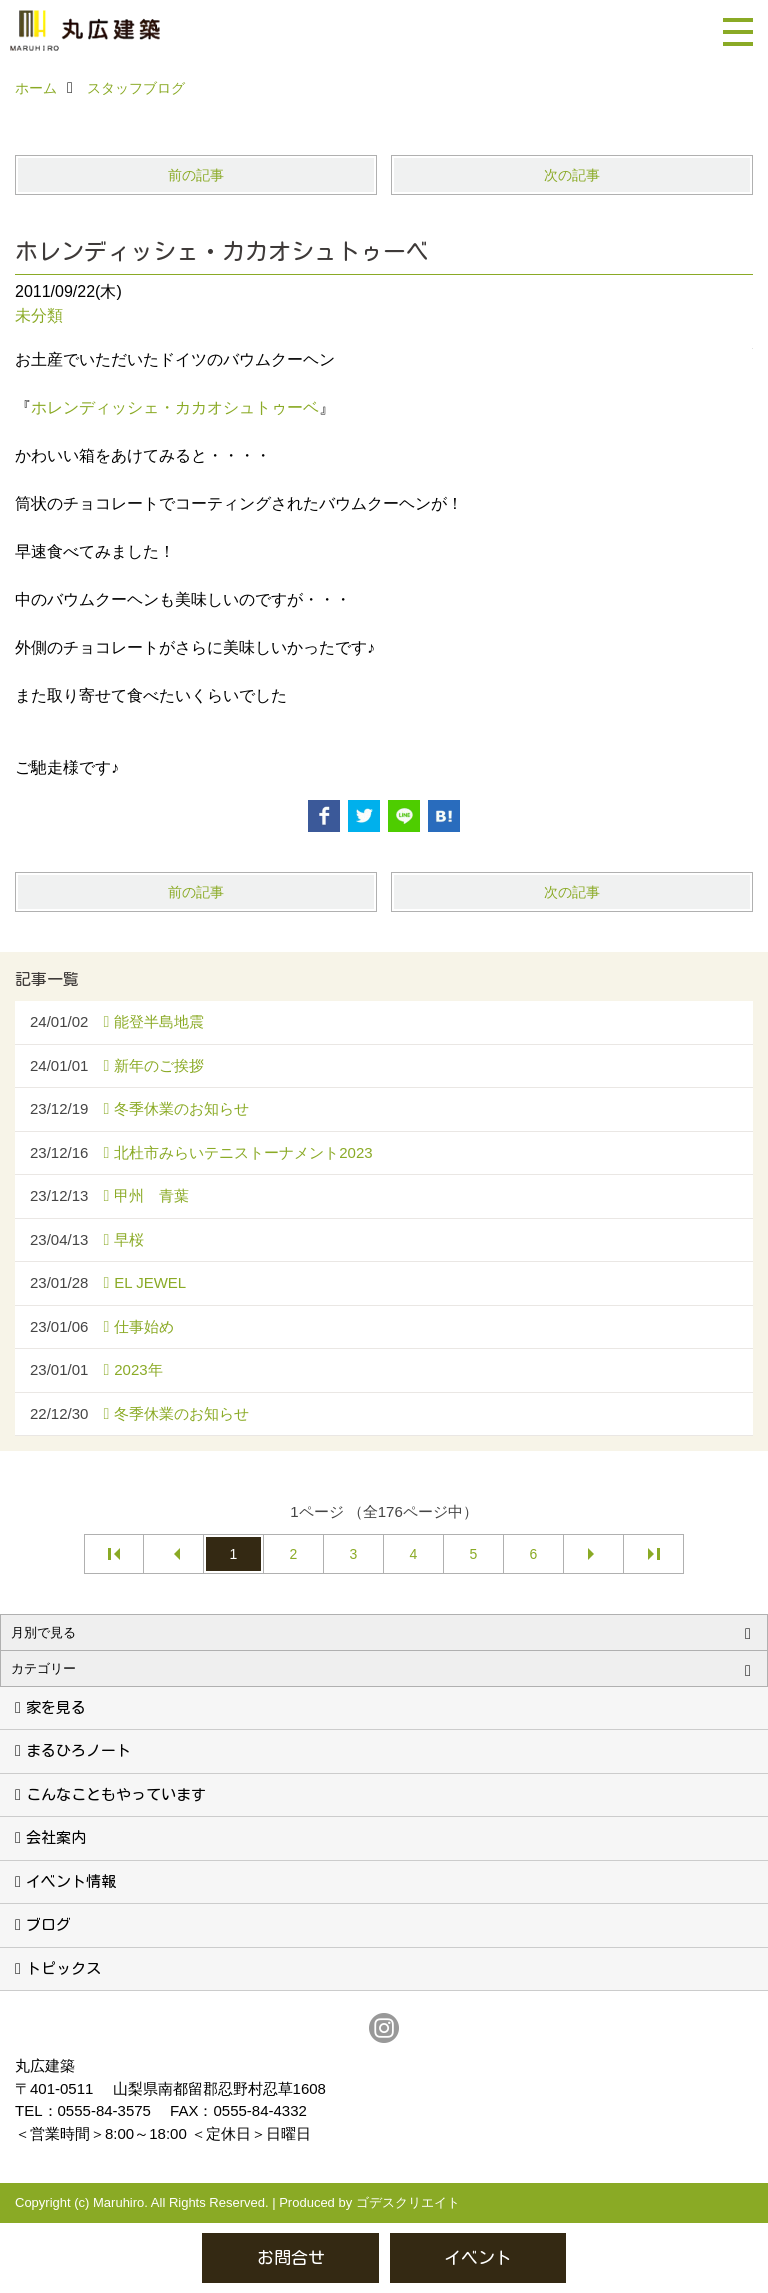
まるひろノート (78, 1750)
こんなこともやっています (116, 1794)
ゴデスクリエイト (408, 2202)
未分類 (39, 315)
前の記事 (196, 175)
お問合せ (291, 2257)
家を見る (56, 1707)
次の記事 (572, 175)
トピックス (63, 1968)
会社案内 (56, 1837)
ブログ (48, 1924)
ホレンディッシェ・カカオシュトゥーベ (175, 407)
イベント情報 (71, 1881)
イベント (478, 2257)
